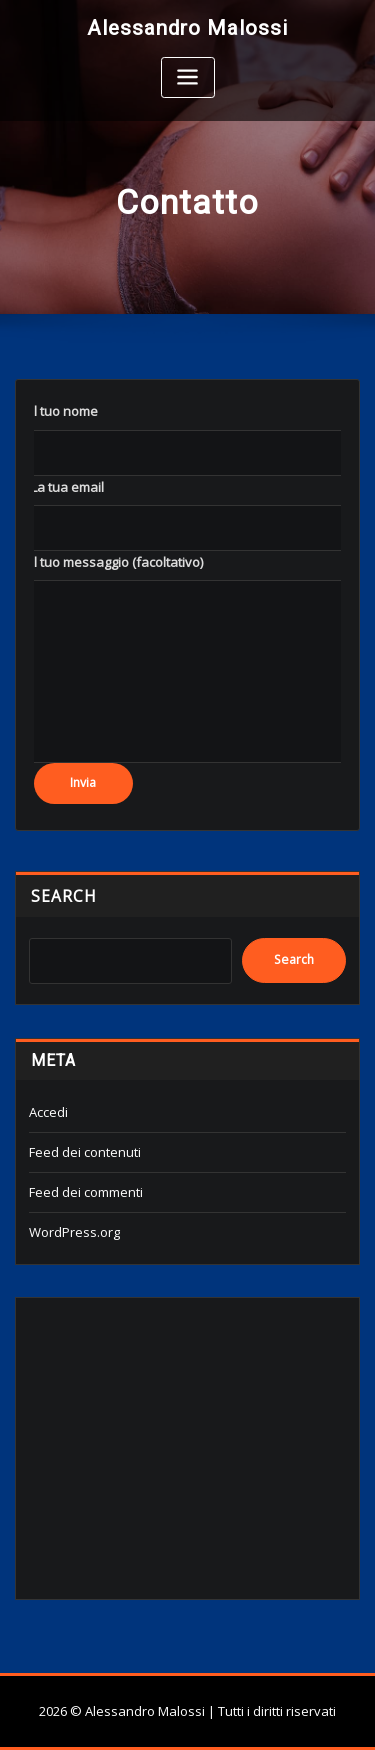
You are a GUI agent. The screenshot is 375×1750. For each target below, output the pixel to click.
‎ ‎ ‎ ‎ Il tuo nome (58, 411)
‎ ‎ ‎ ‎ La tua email (61, 487)
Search (64, 896)
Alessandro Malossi (187, 28)
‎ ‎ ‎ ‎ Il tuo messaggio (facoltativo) (111, 562)
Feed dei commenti (86, 1192)
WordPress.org (74, 1232)
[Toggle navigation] (188, 77)
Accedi (48, 1112)
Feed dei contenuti (85, 1152)
